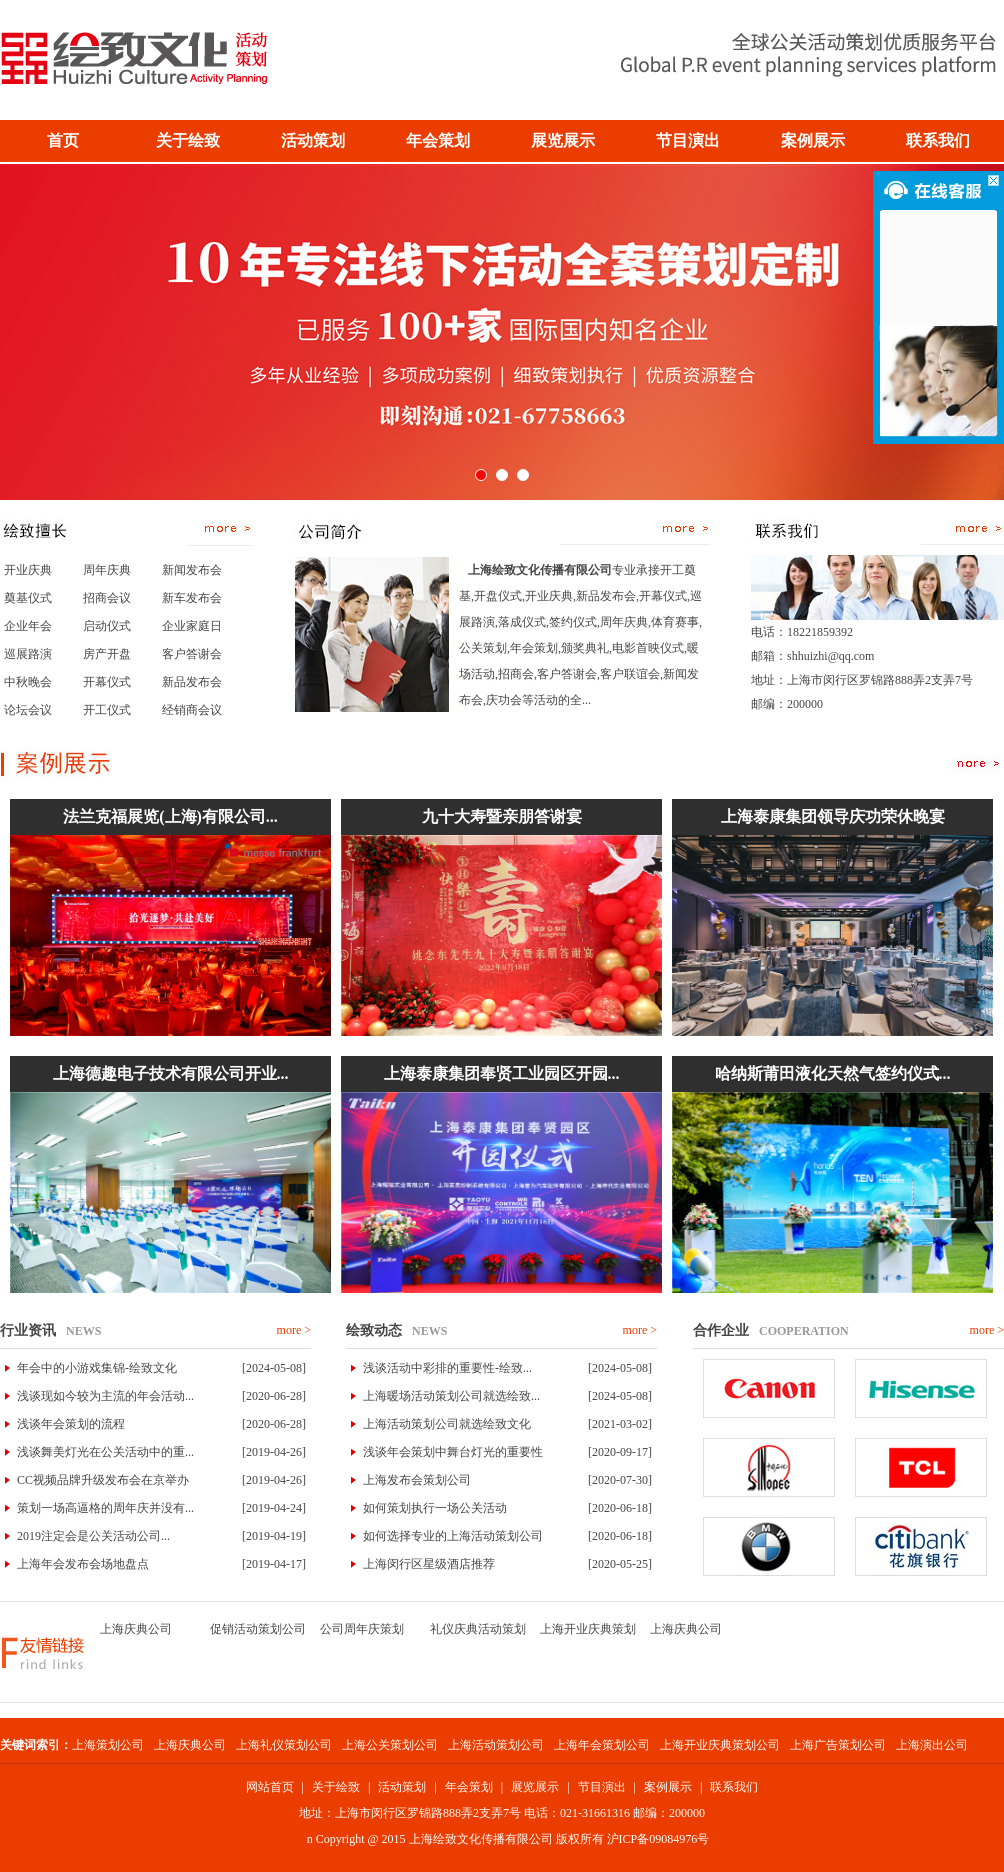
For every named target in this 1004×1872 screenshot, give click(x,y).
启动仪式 (107, 626)
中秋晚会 (28, 682)
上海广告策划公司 (838, 1745)
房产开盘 (107, 654)
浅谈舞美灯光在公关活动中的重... (105, 1452)
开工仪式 (107, 710)
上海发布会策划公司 (417, 1480)
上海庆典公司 (136, 1629)
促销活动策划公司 (258, 1629)
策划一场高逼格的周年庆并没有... (105, 1508)
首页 (63, 140)
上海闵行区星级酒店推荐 (429, 1564)
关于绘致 (336, 1787)
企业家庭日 (192, 626)
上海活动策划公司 (496, 1745)
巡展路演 (28, 654)
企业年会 (28, 626)
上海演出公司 (932, 1745)
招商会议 (107, 598)
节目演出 (602, 1787)
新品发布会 (192, 682)
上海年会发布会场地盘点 (83, 1564)
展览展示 (535, 1787)
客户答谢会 (192, 654)
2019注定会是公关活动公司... (93, 1536)
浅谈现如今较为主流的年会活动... (105, 1396)
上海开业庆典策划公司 (720, 1745)
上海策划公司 (108, 1745)
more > (294, 1330)
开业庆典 (28, 570)
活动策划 (402, 1787)
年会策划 (469, 1787)
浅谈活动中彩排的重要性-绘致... (447, 1368)
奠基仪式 (28, 598)
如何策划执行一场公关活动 (435, 1508)
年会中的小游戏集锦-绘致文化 (97, 1368)
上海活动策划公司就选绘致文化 (447, 1424)
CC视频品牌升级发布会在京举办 (103, 1480)
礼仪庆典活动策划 (478, 1629)
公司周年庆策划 (362, 1629)
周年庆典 (107, 570)
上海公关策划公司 (390, 1745)
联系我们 (734, 1787)
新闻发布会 (192, 570)
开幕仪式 (107, 682)
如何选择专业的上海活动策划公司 (453, 1536)
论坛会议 (28, 710)
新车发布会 (192, 598)
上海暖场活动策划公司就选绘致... (451, 1396)
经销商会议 (192, 710)
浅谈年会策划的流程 (71, 1424)
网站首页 (270, 1787)
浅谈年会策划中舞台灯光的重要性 (453, 1452)
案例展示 (668, 1787)
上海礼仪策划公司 (284, 1745)
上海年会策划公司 (602, 1745)
